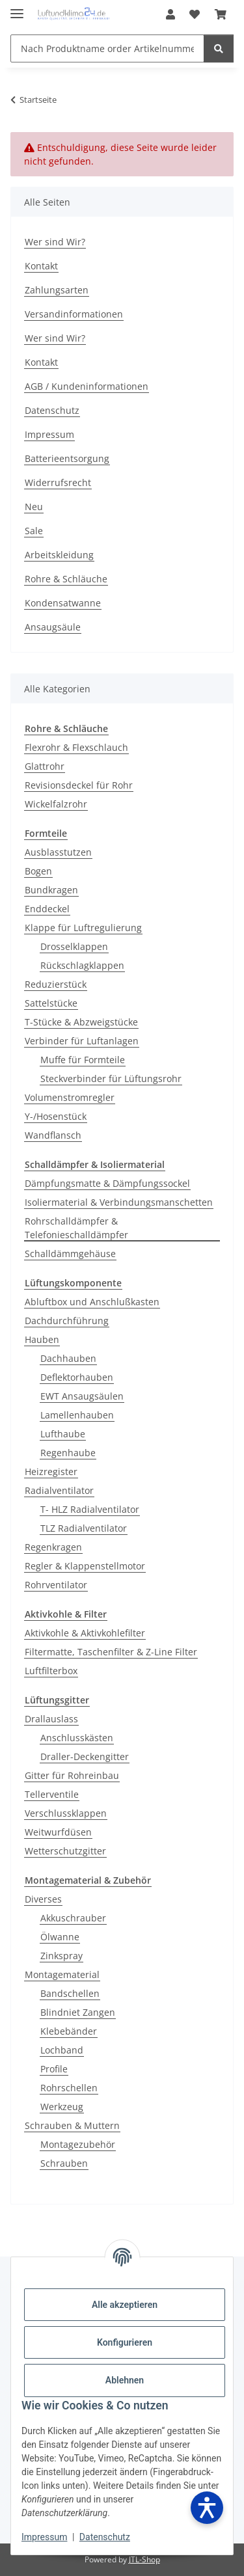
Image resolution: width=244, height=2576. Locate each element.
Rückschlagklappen (82, 965)
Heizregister (51, 1471)
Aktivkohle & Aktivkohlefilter (85, 1633)
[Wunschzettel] (194, 14)
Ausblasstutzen (58, 852)
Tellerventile (52, 1794)
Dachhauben (68, 1358)
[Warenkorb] (221, 14)
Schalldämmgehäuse (70, 1253)
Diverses (43, 1899)
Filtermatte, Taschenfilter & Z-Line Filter (111, 1652)
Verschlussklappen (66, 1813)
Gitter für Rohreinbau (72, 1775)
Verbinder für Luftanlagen (82, 1041)
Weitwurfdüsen (58, 1832)
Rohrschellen (69, 2087)
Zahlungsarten (56, 290)
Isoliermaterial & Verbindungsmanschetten (119, 1202)
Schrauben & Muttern (72, 2125)
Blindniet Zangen (77, 2012)
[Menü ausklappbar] (16, 8)
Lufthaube (62, 1434)
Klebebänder (68, 2031)
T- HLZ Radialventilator (89, 1509)
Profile (54, 2069)
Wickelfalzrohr (56, 804)
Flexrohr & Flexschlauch (76, 747)
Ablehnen (124, 2380)
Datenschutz (104, 2537)
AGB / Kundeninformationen (86, 386)
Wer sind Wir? (55, 242)
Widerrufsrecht (58, 482)
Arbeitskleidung (59, 555)
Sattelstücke (51, 1003)
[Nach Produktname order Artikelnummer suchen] (107, 48)
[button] (170, 14)
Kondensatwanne (63, 603)
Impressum (44, 2537)
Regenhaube (68, 1452)
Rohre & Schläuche (66, 579)
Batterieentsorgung (67, 458)
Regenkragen (53, 1547)
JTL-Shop (144, 2559)
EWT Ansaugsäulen (82, 1396)
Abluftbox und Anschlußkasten (92, 1301)
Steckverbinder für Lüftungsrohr (111, 1078)
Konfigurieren (124, 2342)
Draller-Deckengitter (84, 1756)
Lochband (61, 2050)
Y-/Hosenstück (56, 1116)
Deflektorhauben (76, 1377)
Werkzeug (61, 2106)
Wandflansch (53, 1135)
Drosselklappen (74, 946)
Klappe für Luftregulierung (83, 927)
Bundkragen (51, 890)
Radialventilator (59, 1490)
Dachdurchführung (67, 1320)
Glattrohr (44, 766)
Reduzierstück (56, 984)
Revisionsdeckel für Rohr (79, 785)
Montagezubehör (77, 2144)
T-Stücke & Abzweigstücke (81, 1022)
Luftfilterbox (51, 1670)
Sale (34, 530)
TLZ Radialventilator (83, 1528)
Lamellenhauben (77, 1415)
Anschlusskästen (76, 1737)
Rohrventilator (56, 1585)
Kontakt (41, 266)
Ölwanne (59, 1937)
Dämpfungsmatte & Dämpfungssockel (107, 1183)
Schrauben (64, 2163)
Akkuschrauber (73, 1918)
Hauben (42, 1339)
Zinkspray (61, 1955)
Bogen (38, 871)
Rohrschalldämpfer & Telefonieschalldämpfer (76, 1228)
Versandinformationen (74, 314)
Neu (34, 506)
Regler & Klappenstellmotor (85, 1566)
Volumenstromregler (70, 1097)
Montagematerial (62, 1974)
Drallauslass (51, 1719)
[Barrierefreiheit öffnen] (207, 2507)
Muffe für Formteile (82, 1059)
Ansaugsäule (53, 627)
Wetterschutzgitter (65, 1851)
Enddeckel (47, 908)
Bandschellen (70, 1993)
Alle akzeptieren (124, 2304)
